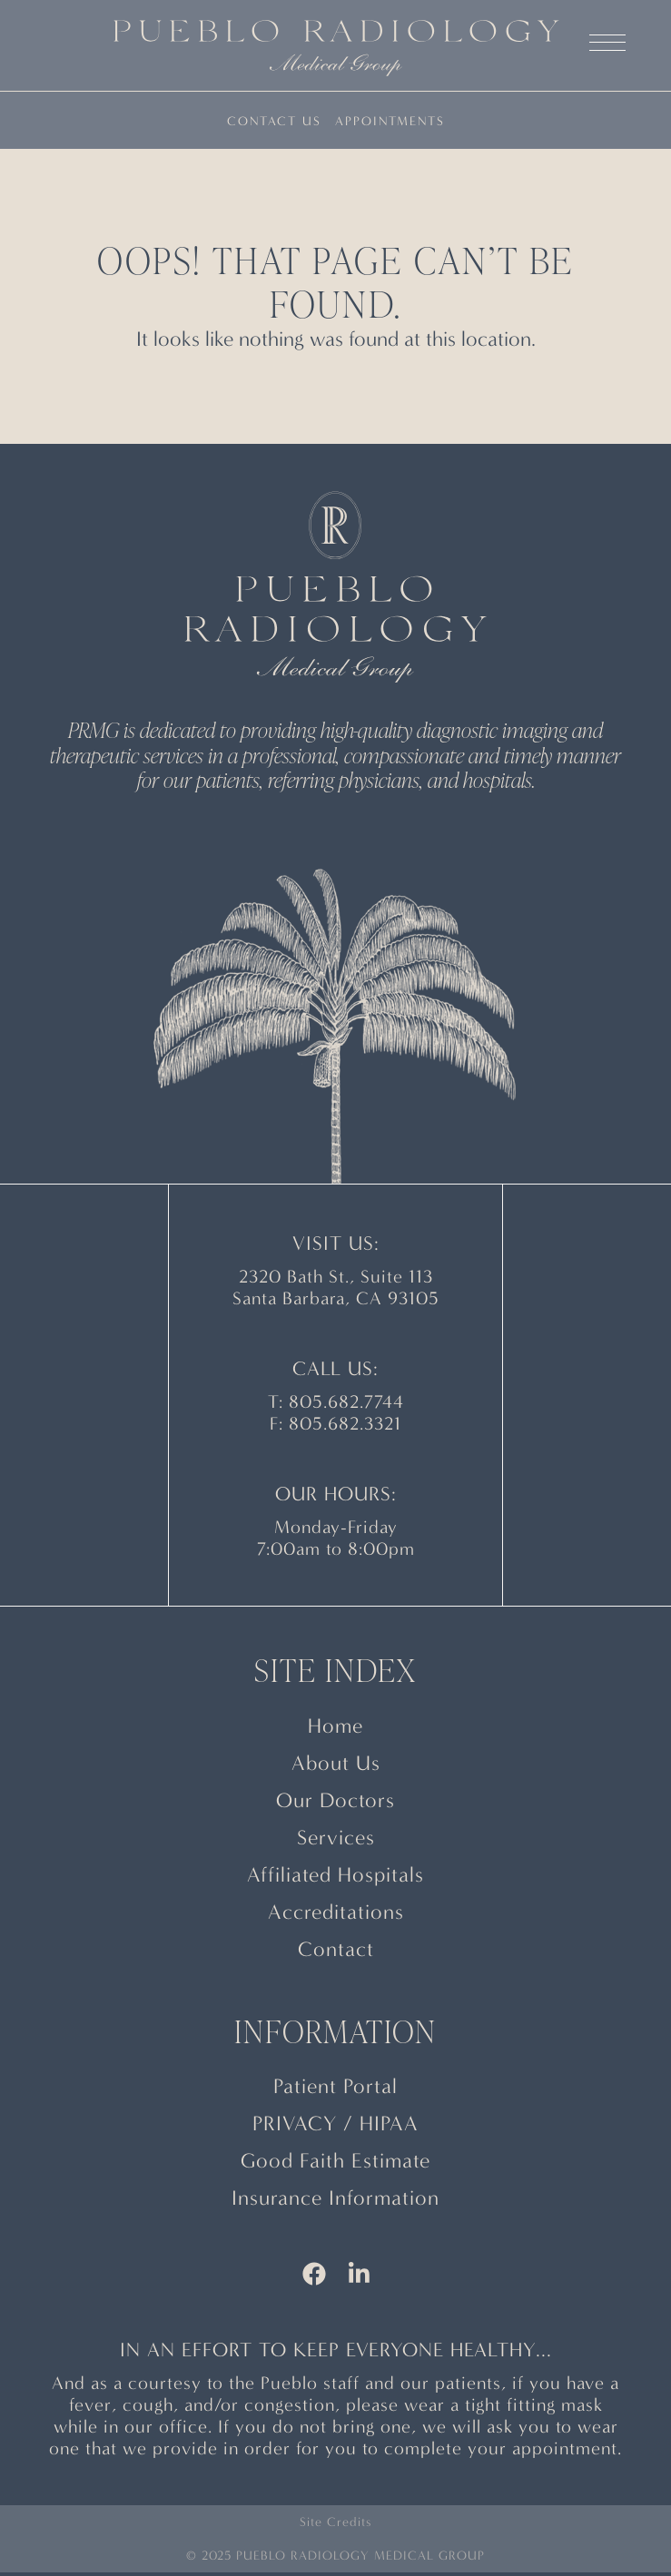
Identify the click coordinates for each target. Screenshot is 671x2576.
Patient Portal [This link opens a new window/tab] (335, 2086)
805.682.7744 (346, 1401)
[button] (607, 54)
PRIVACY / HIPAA (335, 2123)
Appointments (390, 121)
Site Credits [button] (335, 2522)
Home (335, 1726)
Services (336, 1837)
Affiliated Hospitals (335, 1875)
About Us (335, 1763)
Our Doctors (335, 1800)
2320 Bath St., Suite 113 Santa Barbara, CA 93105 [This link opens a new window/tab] (335, 1287)
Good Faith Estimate (335, 2160)
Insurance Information (335, 2198)
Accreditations (336, 1912)
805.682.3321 (345, 1423)
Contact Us (274, 121)
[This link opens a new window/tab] (314, 2277)
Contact (336, 1949)
